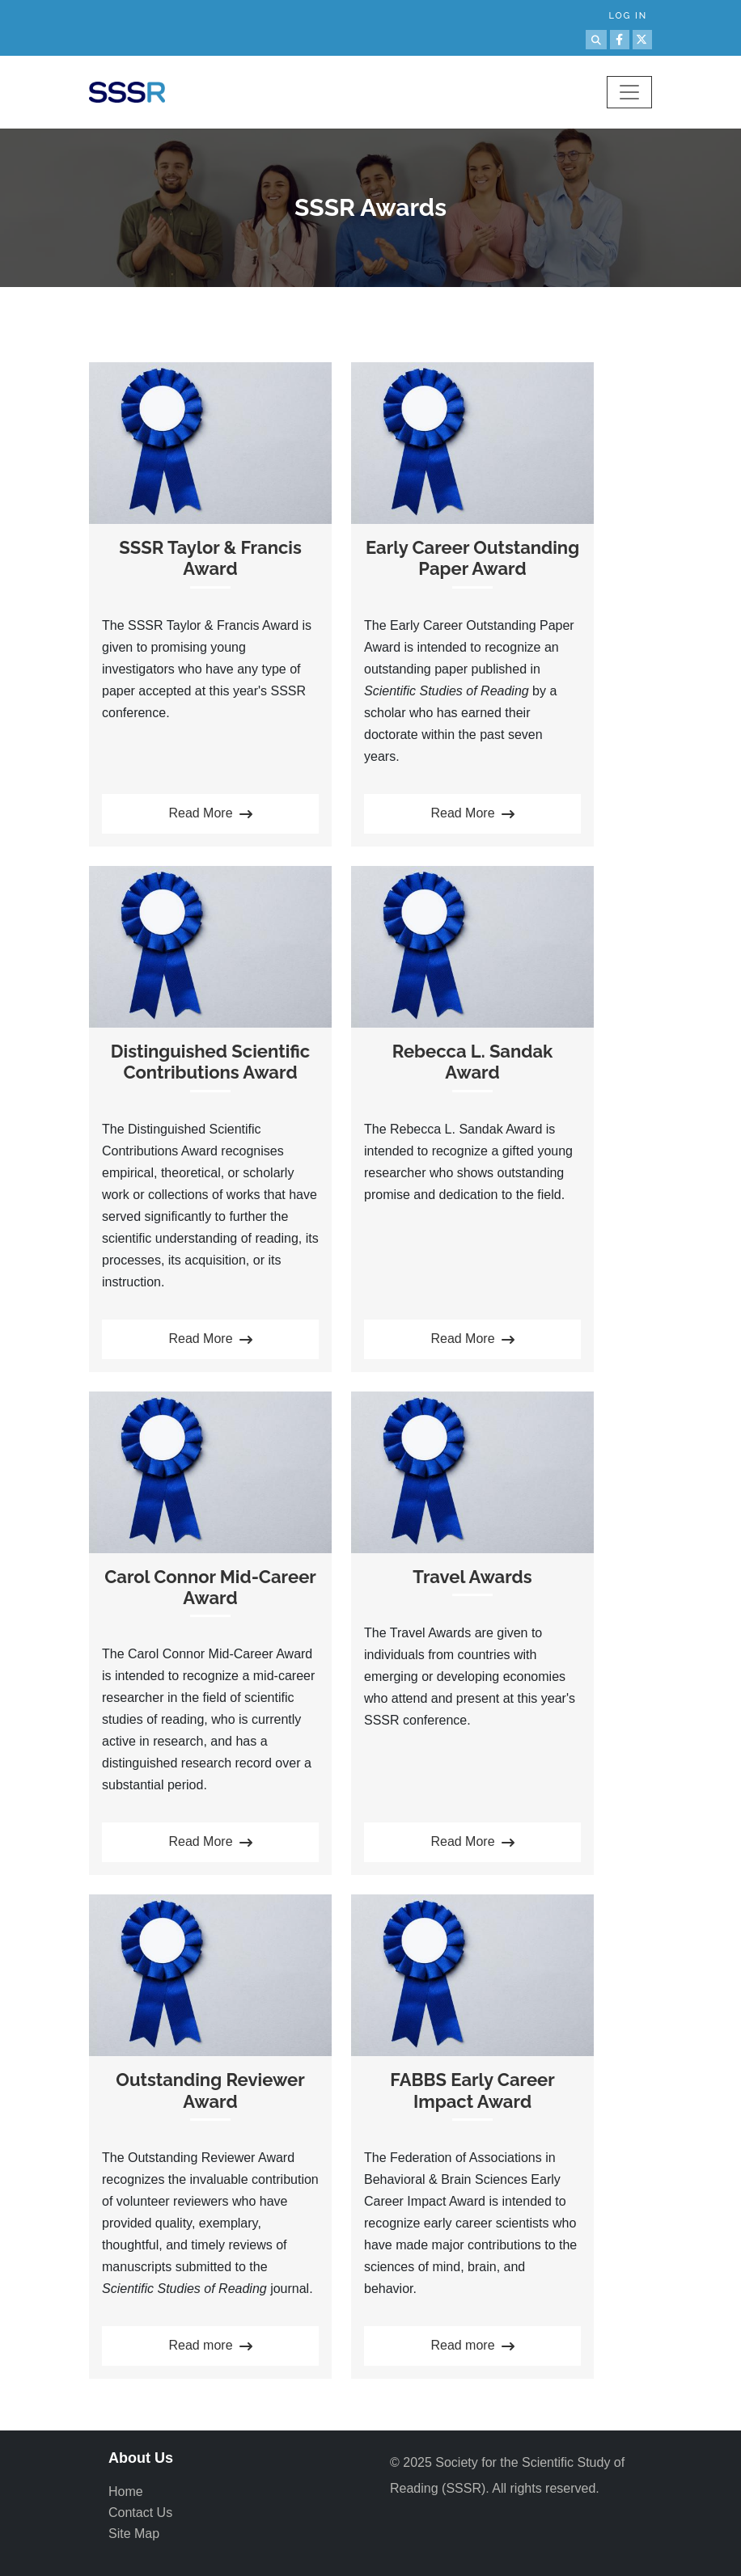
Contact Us (140, 2512)
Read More (210, 815)
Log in (627, 16)
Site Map (133, 2533)
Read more (210, 2347)
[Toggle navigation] (629, 92)
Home (125, 2491)
